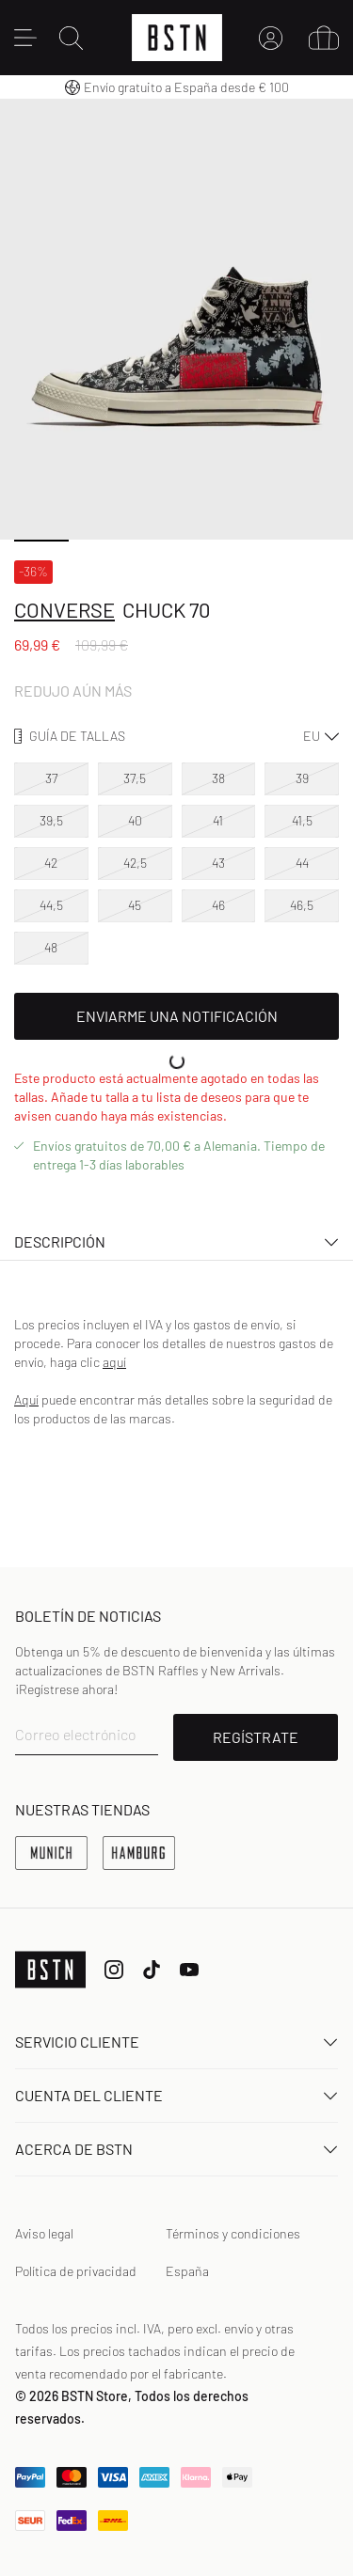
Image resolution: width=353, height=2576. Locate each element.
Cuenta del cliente (176, 2095)
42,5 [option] (135, 863)
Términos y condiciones (233, 2233)
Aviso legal (44, 2233)
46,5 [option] (301, 905)
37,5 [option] (134, 778)
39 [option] (302, 778)
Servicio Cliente (176, 2041)
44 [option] (302, 863)
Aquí (26, 1399)
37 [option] (51, 778)
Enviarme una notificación (177, 1016)
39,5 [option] (51, 820)
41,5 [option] (302, 820)
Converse (64, 609)
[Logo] (177, 37)
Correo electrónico (75, 1734)
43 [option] (218, 863)
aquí (114, 1362)
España (187, 2271)
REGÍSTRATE (255, 1737)
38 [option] (218, 778)
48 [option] (50, 947)
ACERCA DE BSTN (176, 2149)
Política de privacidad (75, 2271)
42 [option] (50, 863)
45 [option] (134, 905)
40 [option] (135, 820)
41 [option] (218, 820)
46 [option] (218, 905)
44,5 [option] (51, 905)
